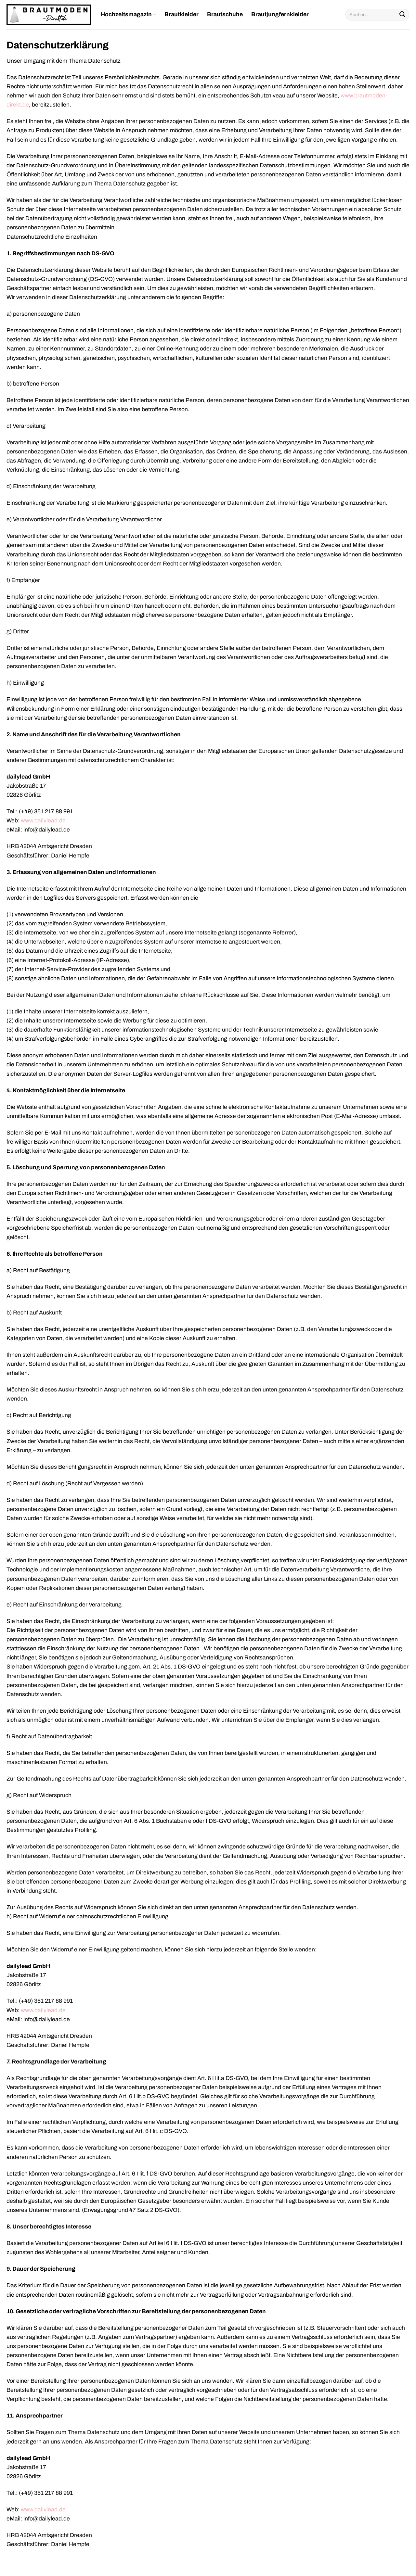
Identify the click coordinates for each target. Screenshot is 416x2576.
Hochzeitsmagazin (128, 14)
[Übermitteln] (402, 15)
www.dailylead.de (43, 821)
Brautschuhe (225, 14)
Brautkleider (181, 14)
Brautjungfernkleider (280, 14)
